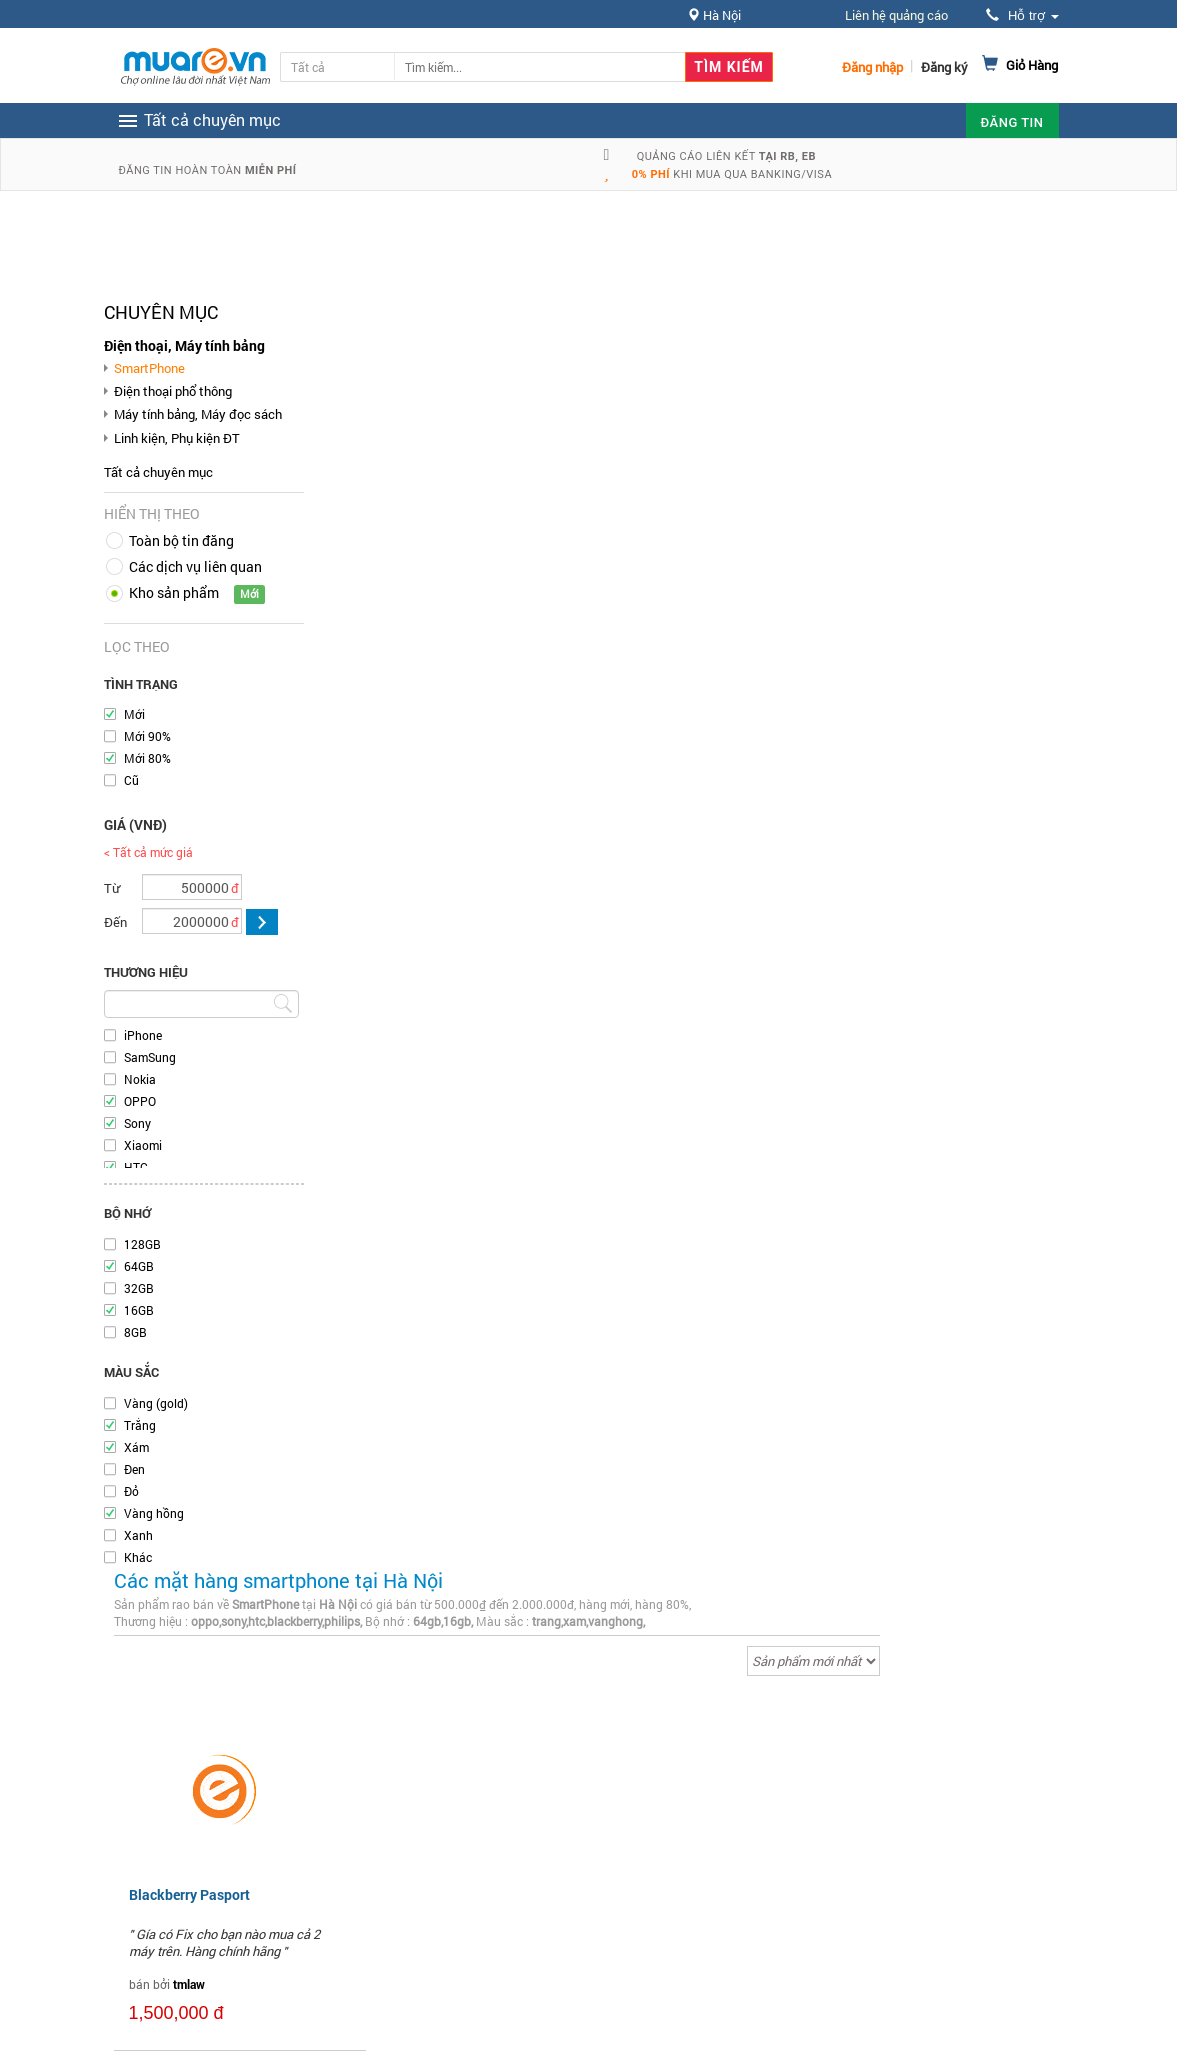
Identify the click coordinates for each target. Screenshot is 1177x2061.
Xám (136, 1447)
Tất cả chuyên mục (158, 472)
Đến (115, 922)
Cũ (131, 780)
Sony (137, 1123)
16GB (139, 1310)
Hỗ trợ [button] (1022, 15)
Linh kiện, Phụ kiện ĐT (177, 438)
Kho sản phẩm (174, 592)
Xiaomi (143, 1145)
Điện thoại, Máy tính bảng (184, 345)
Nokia (140, 1079)
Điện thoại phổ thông (173, 391)
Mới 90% (147, 736)
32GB (139, 1288)
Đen (134, 1469)
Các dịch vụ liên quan (195, 566)
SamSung (150, 1057)
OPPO (140, 1101)
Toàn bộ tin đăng (181, 540)
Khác (138, 1557)
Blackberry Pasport (189, 1894)
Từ (112, 888)
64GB (139, 1266)
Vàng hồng (154, 1513)
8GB (135, 1332)
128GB (142, 1244)
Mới (134, 714)
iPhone (143, 1035)
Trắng (140, 1425)
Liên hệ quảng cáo (896, 15)
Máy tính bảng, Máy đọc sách (198, 414)
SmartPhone (149, 368)
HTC (136, 1167)
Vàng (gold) (156, 1403)
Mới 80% (147, 758)
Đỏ (131, 1491)
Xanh (138, 1535)
